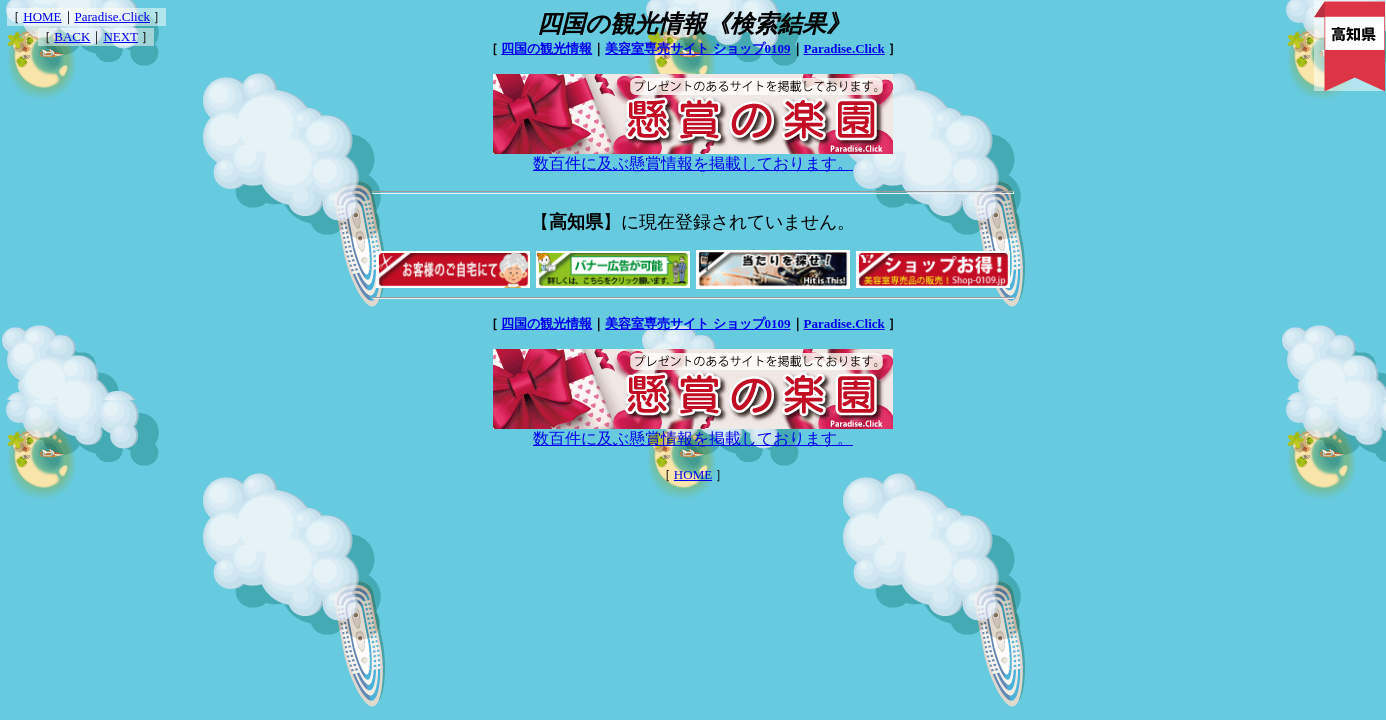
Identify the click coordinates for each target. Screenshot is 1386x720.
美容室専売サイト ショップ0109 (697, 48)
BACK (72, 36)
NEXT (120, 36)
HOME (42, 16)
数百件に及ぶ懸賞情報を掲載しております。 (693, 156)
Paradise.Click (112, 16)
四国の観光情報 (546, 48)
